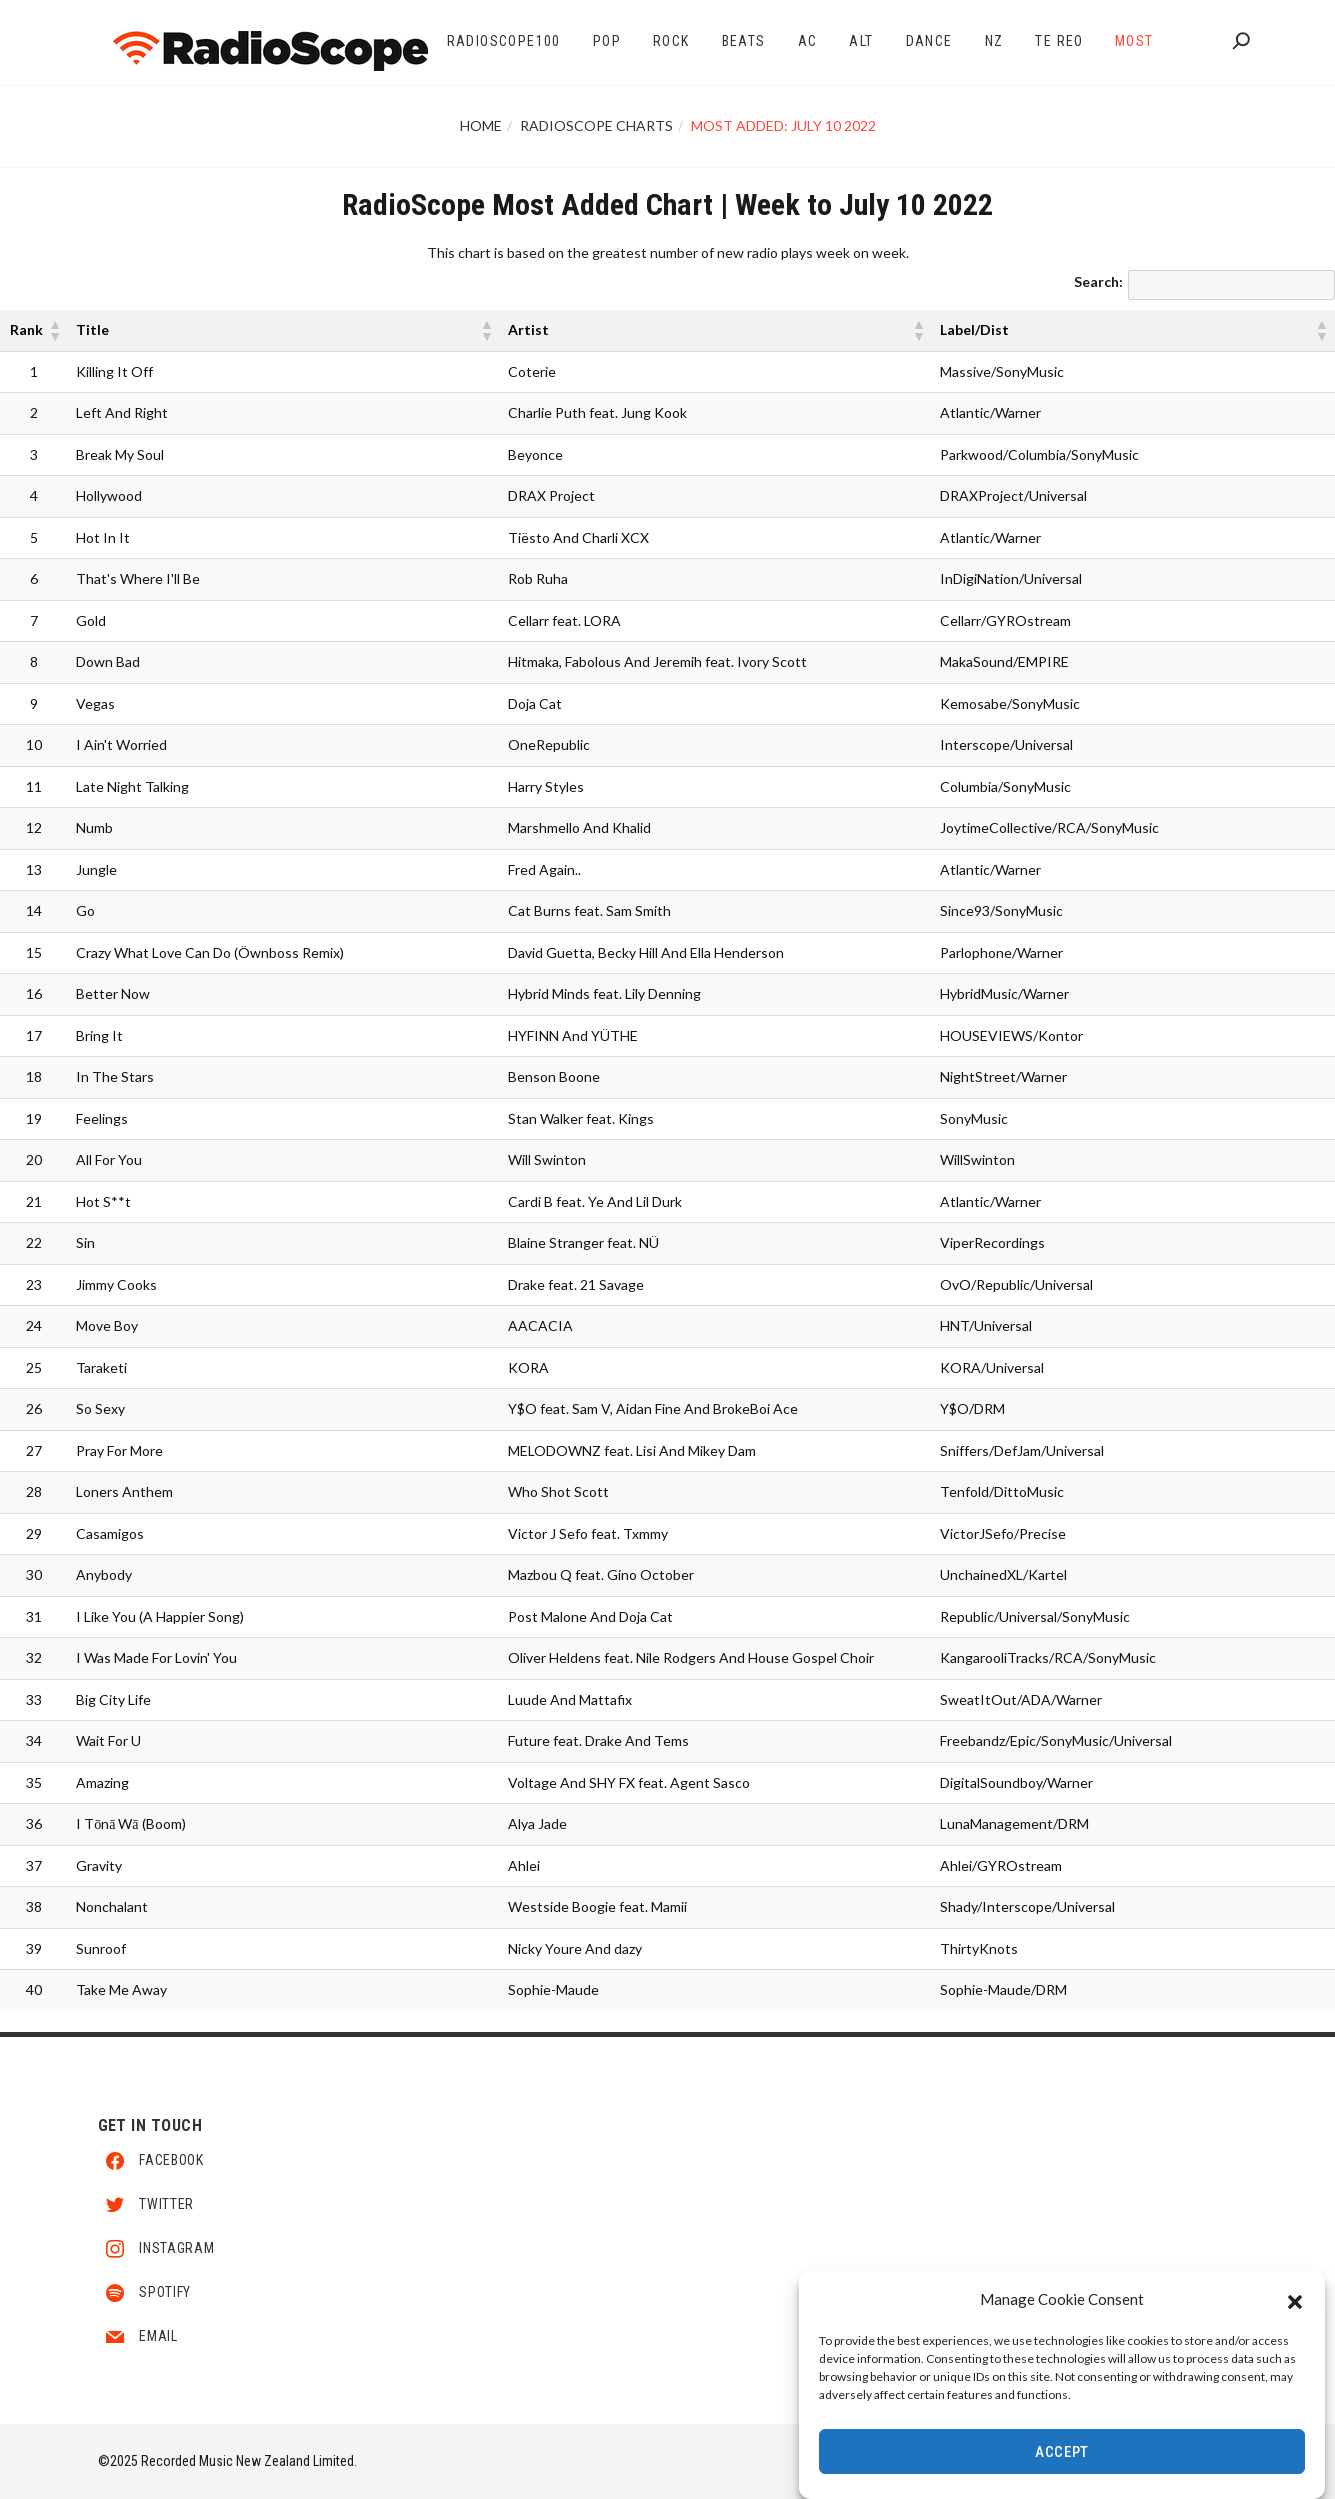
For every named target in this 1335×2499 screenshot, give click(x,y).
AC (808, 41)
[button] (1295, 2301)
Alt (861, 41)
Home (481, 125)
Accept (1062, 2453)
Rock (671, 41)
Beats (744, 41)
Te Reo (1059, 41)
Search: (1098, 281)
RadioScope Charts (596, 125)
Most (1134, 41)
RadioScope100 (504, 41)
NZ (994, 41)
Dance (929, 41)
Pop (607, 41)
